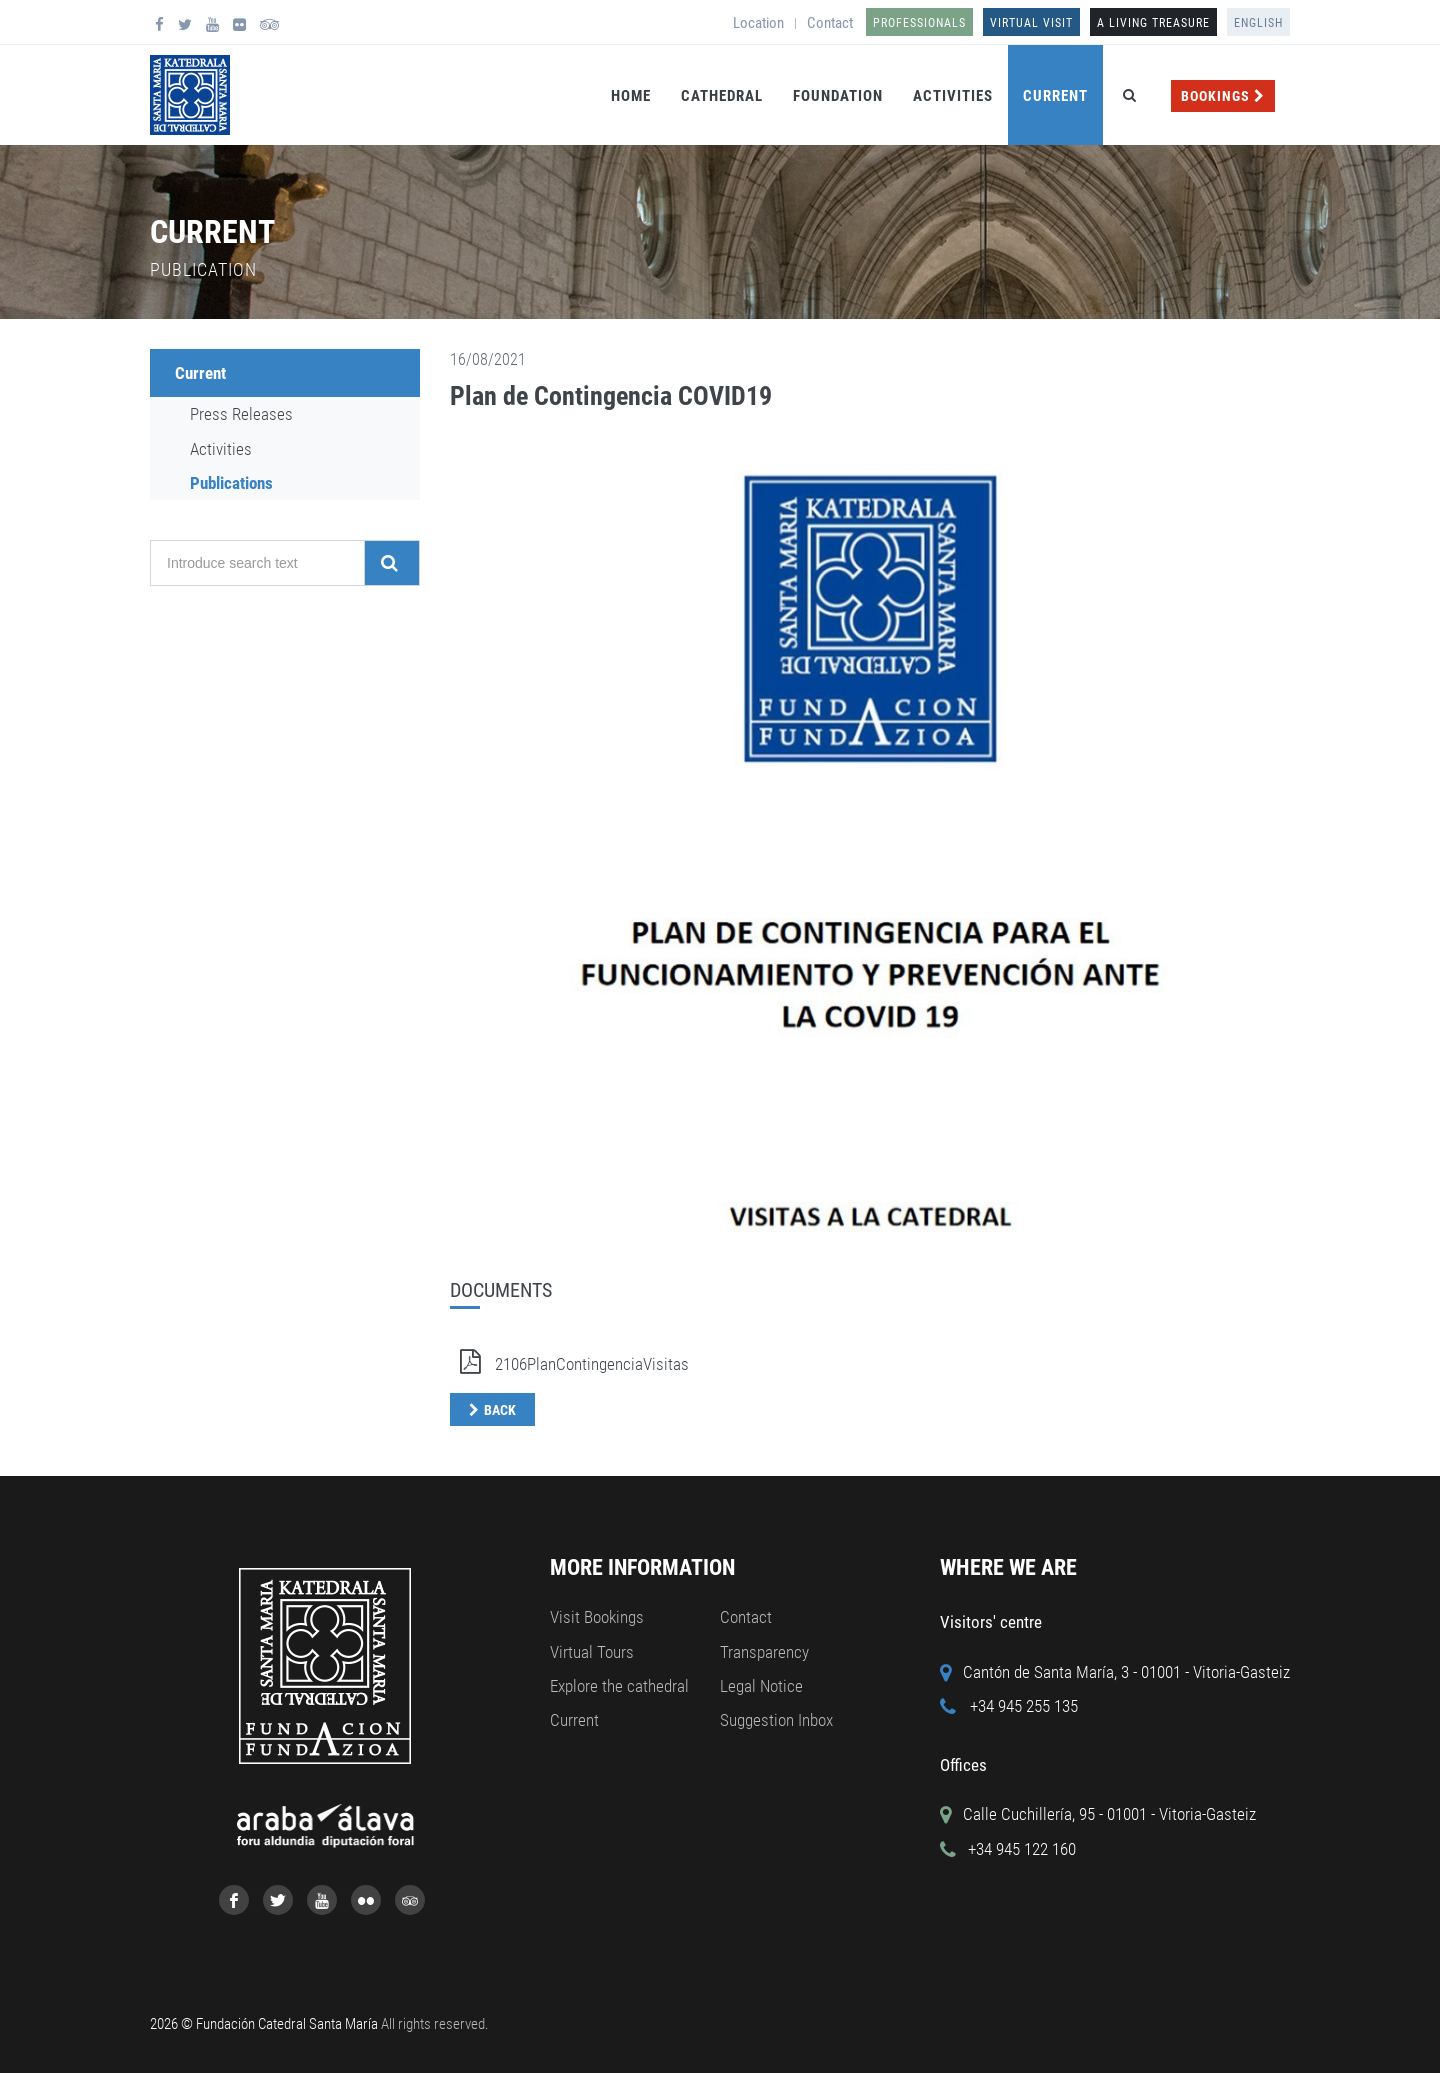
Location (758, 23)
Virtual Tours (592, 1652)
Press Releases (241, 414)
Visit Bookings (597, 1617)
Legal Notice (761, 1686)
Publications (231, 483)
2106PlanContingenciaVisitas (569, 1364)
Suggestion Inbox (776, 1720)
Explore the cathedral (619, 1686)
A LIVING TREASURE (1153, 23)
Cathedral (722, 96)
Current (1055, 96)
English (1258, 23)
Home (631, 96)
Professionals (919, 23)
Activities (953, 96)
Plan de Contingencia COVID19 (611, 396)
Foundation (838, 96)
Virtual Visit (1031, 23)
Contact (830, 23)
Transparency (764, 1652)
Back (500, 1410)
